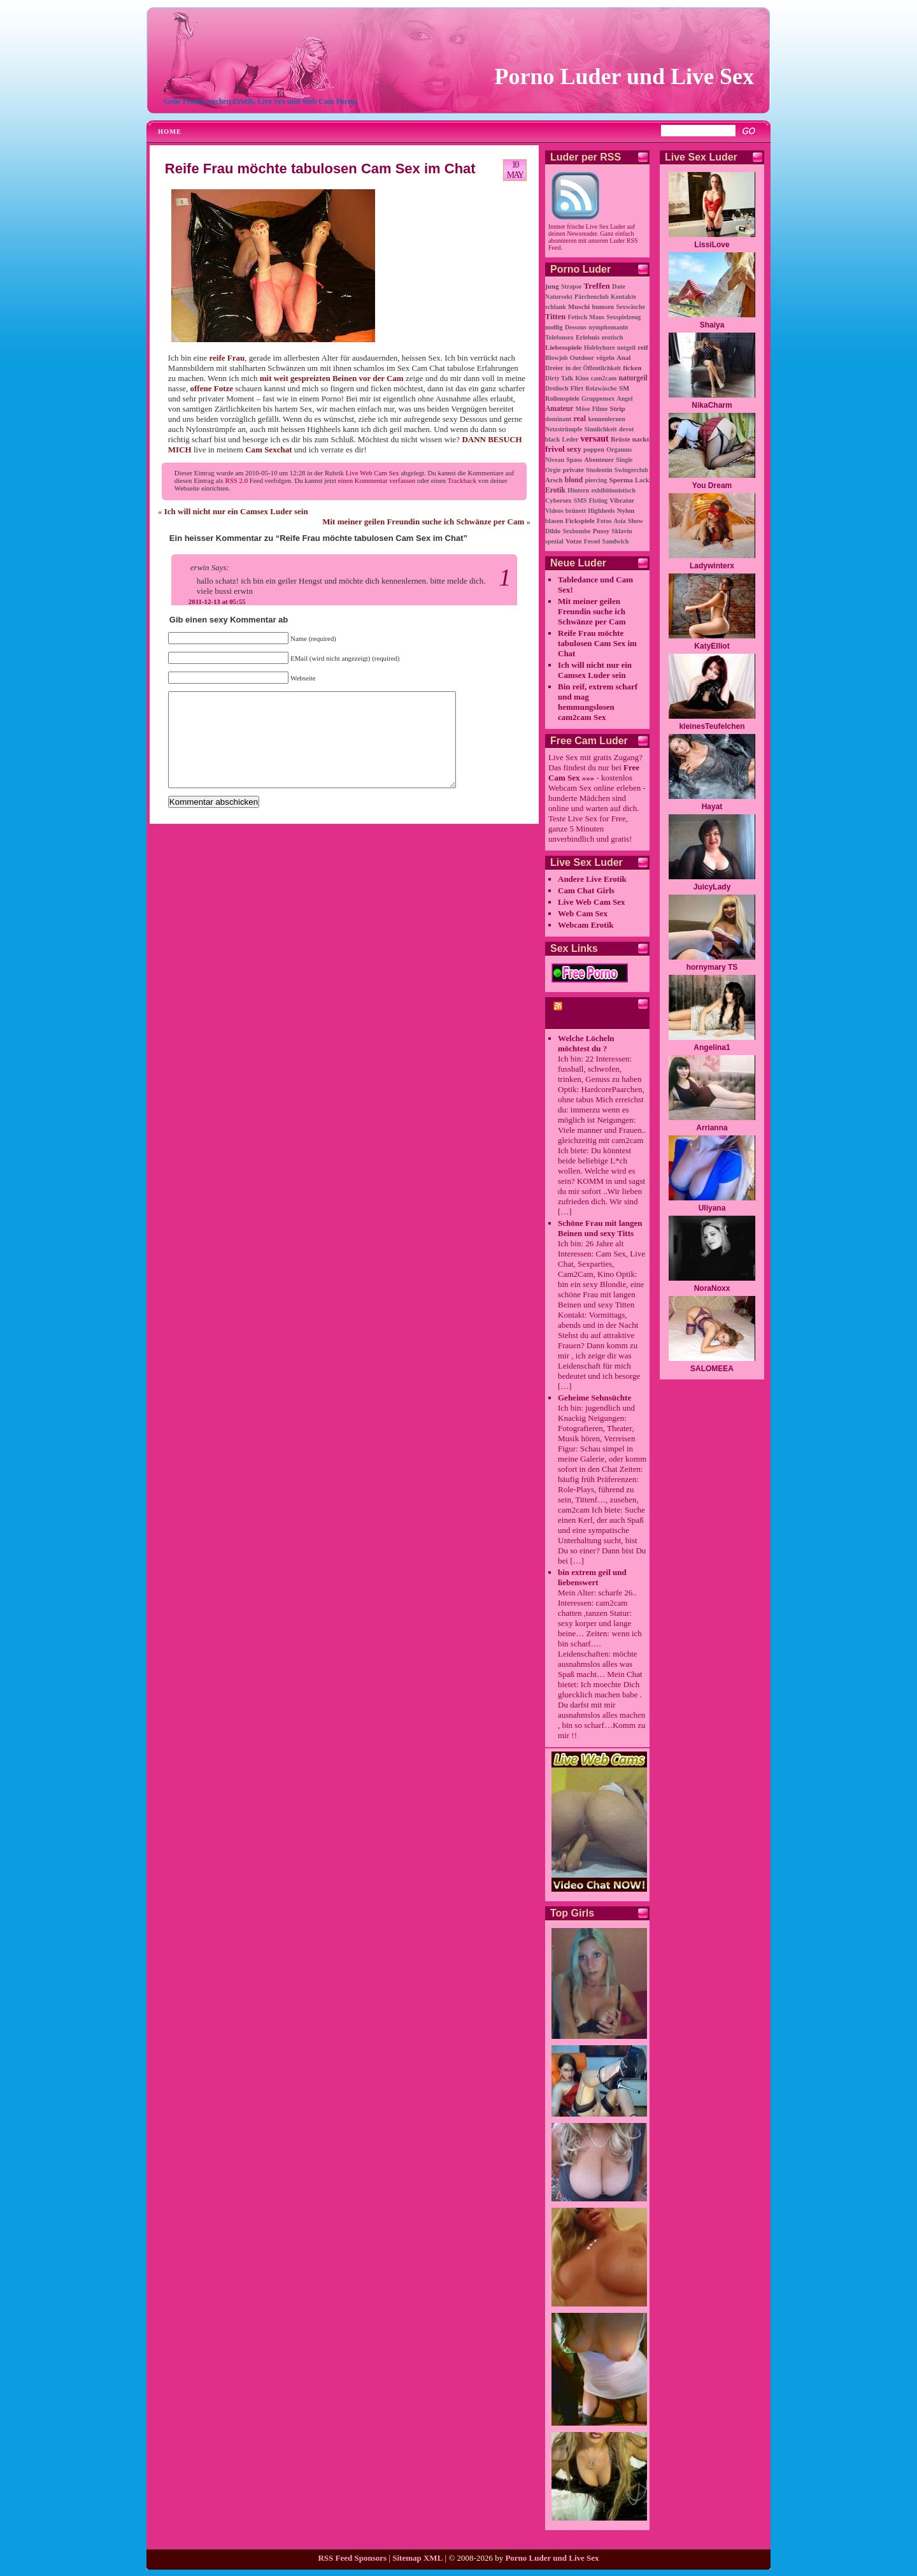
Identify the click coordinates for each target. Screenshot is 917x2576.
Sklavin (621, 531)
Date (618, 286)
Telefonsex (559, 337)
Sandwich (615, 541)
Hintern (578, 490)
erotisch (612, 337)
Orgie (552, 469)
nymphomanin (608, 327)
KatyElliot (711, 646)
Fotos (604, 520)
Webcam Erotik (586, 925)
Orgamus (619, 449)
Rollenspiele (562, 398)
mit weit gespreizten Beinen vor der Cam (332, 378)
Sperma (621, 480)
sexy (574, 449)
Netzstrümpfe (563, 429)
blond (574, 480)
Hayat (712, 806)
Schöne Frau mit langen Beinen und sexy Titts (600, 1228)
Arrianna (711, 1127)
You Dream (712, 485)
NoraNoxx (712, 1288)
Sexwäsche (630, 306)
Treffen (597, 286)
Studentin (599, 469)
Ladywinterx (712, 565)
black (552, 439)
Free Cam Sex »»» (593, 772)
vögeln (605, 357)
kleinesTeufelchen (711, 726)
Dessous (575, 327)
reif (642, 347)
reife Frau (227, 358)
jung (552, 286)
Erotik (555, 490)
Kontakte (623, 296)
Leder (570, 439)
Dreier (554, 367)
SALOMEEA (712, 1368)
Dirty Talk (559, 378)
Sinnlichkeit (601, 429)
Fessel (592, 541)
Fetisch (577, 316)
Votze (573, 541)
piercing (596, 480)
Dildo (552, 531)
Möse (583, 408)
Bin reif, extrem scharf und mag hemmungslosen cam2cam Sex (597, 702)
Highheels (601, 510)
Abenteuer (599, 459)
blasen (554, 520)
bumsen (603, 306)
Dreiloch (556, 388)
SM (624, 388)
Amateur (559, 409)
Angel (624, 398)
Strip (617, 408)
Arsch (554, 480)
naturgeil (633, 378)
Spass (574, 459)
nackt (641, 439)
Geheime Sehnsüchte (594, 1397)
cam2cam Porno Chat (582, 1016)
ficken (632, 367)
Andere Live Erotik (592, 879)
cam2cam (604, 378)
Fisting (598, 500)
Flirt (577, 388)
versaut (594, 438)
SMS (580, 500)
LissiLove (711, 244)
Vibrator (621, 500)
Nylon (626, 510)
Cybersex (558, 500)
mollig (554, 327)
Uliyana (712, 1208)
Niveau (554, 459)
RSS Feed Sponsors (352, 2558)
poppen (593, 449)
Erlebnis (588, 337)
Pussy (601, 531)
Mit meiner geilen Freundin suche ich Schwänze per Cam (423, 521)
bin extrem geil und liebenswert (592, 1577)
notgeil (626, 347)
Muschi (579, 306)
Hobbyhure (599, 347)
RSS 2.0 (236, 480)
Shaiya (712, 324)
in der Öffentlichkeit (593, 367)
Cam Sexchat (268, 449)
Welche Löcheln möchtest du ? (586, 1043)
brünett (575, 510)
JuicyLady (712, 886)
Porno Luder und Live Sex (624, 76)
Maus (596, 316)
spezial (554, 541)
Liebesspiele (563, 347)
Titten (555, 316)
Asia (620, 520)
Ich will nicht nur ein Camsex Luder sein (236, 511)
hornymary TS (712, 967)
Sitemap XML (417, 2558)
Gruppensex (598, 398)
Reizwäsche (600, 388)
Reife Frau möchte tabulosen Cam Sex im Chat (320, 168)
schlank (555, 306)
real (579, 418)
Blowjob (556, 357)
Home (169, 131)
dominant (558, 418)
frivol (555, 449)
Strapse (571, 286)
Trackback (462, 480)
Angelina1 (711, 1047)
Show (635, 520)
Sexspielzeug (623, 316)
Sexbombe (577, 531)
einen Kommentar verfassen (376, 480)
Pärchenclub (591, 296)
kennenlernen (606, 418)
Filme (600, 408)
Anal (623, 357)
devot (626, 429)
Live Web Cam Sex (372, 473)
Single (624, 459)
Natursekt (558, 296)
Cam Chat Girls (586, 890)
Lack (642, 480)
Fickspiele (580, 520)
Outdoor (582, 357)
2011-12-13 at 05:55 (217, 601)
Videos (554, 510)
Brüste (620, 439)
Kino (581, 378)
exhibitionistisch (613, 490)
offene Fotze (212, 388)
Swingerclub (631, 469)
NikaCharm (712, 405)
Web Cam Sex (583, 913)
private (573, 469)
